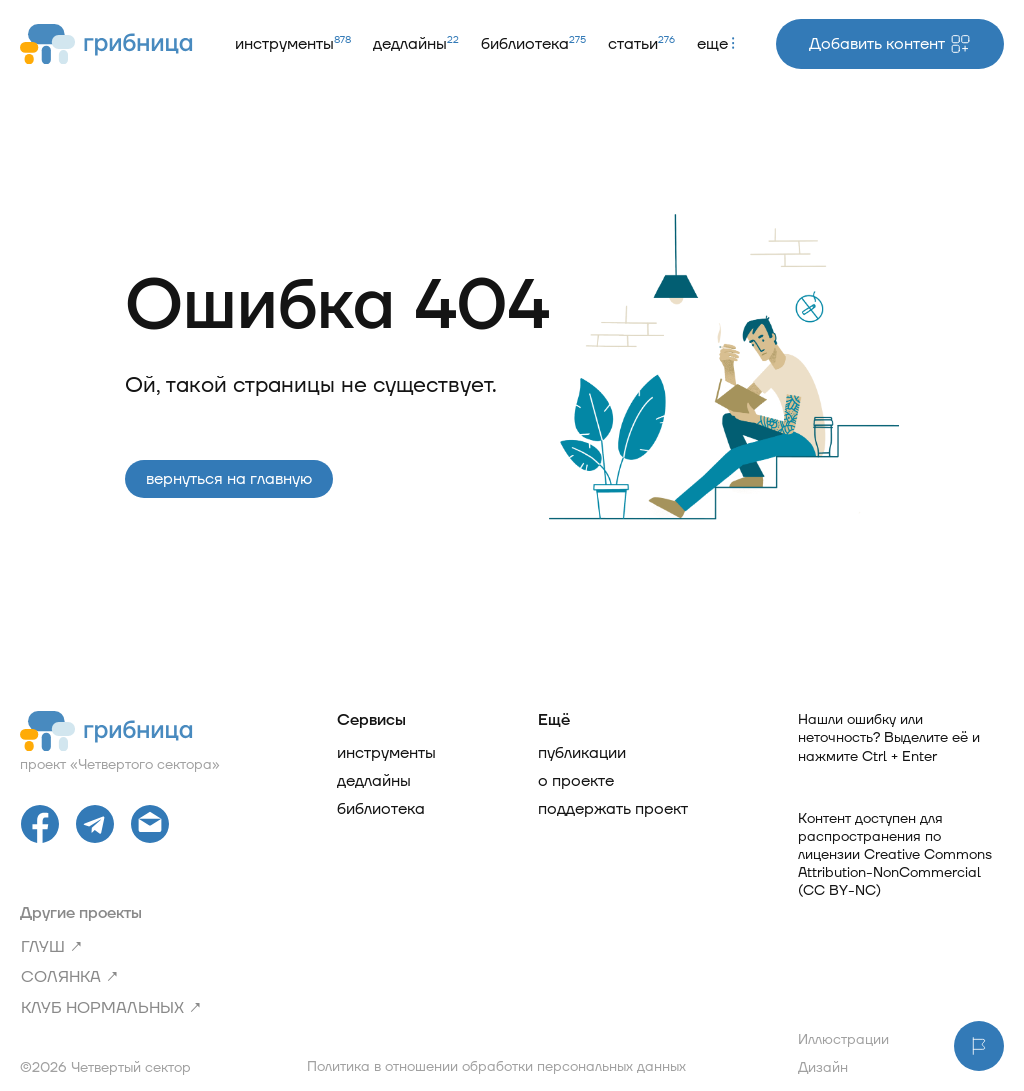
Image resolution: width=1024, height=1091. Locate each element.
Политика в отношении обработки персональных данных (496, 1067)
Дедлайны (416, 44)
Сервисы (371, 720)
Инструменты (293, 44)
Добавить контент (890, 44)
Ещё (554, 720)
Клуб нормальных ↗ (111, 1008)
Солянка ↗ (70, 977)
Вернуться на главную (229, 479)
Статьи (641, 44)
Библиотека (533, 44)
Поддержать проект (613, 809)
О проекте (576, 781)
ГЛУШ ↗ (52, 947)
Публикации (582, 753)
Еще (716, 44)
